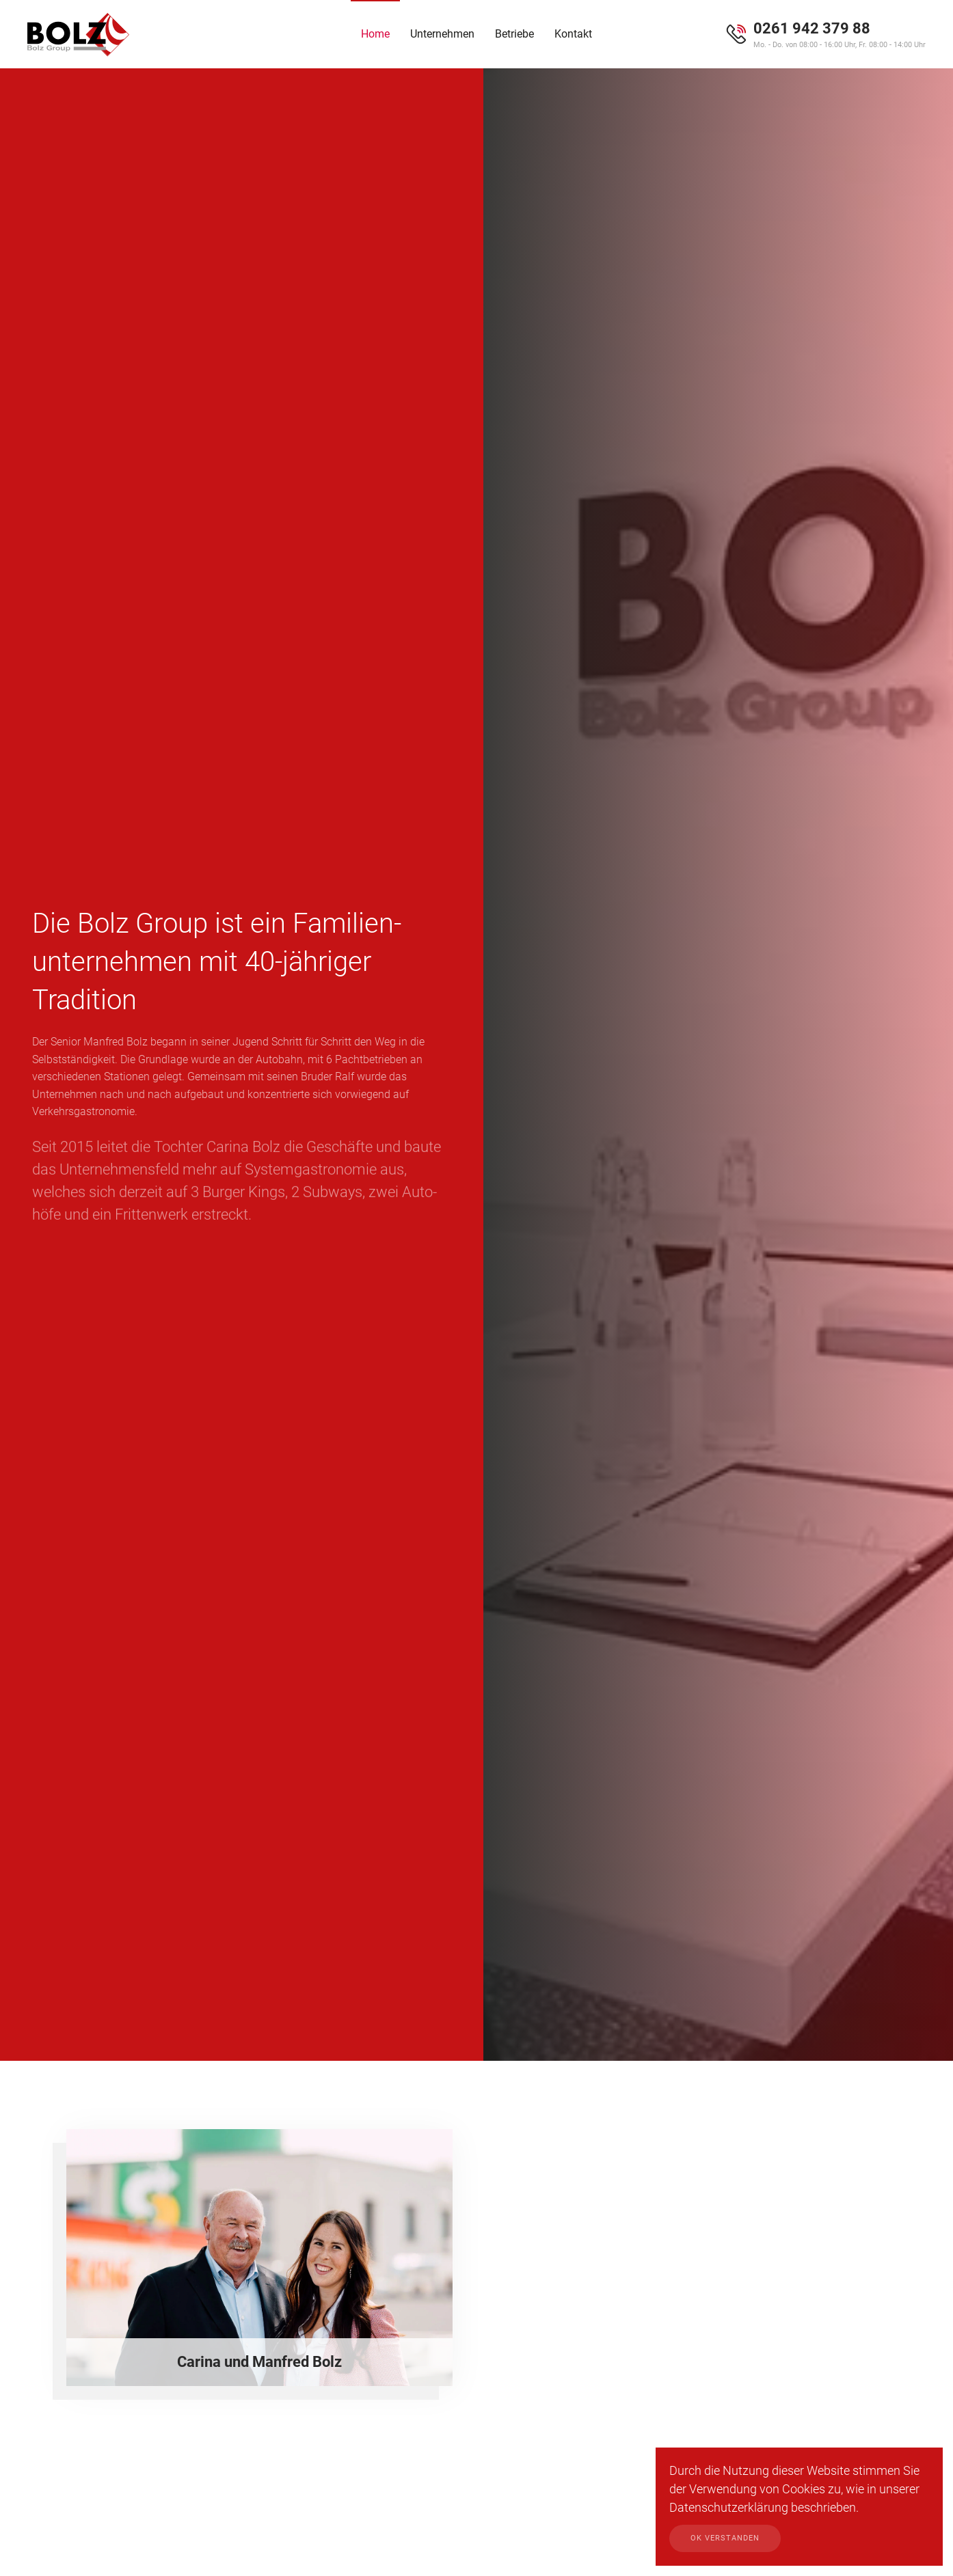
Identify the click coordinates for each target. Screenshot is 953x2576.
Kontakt (573, 33)
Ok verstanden (725, 2538)
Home (375, 33)
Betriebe (514, 33)
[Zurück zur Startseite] (78, 34)
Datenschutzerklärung (728, 2507)
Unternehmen (442, 33)
